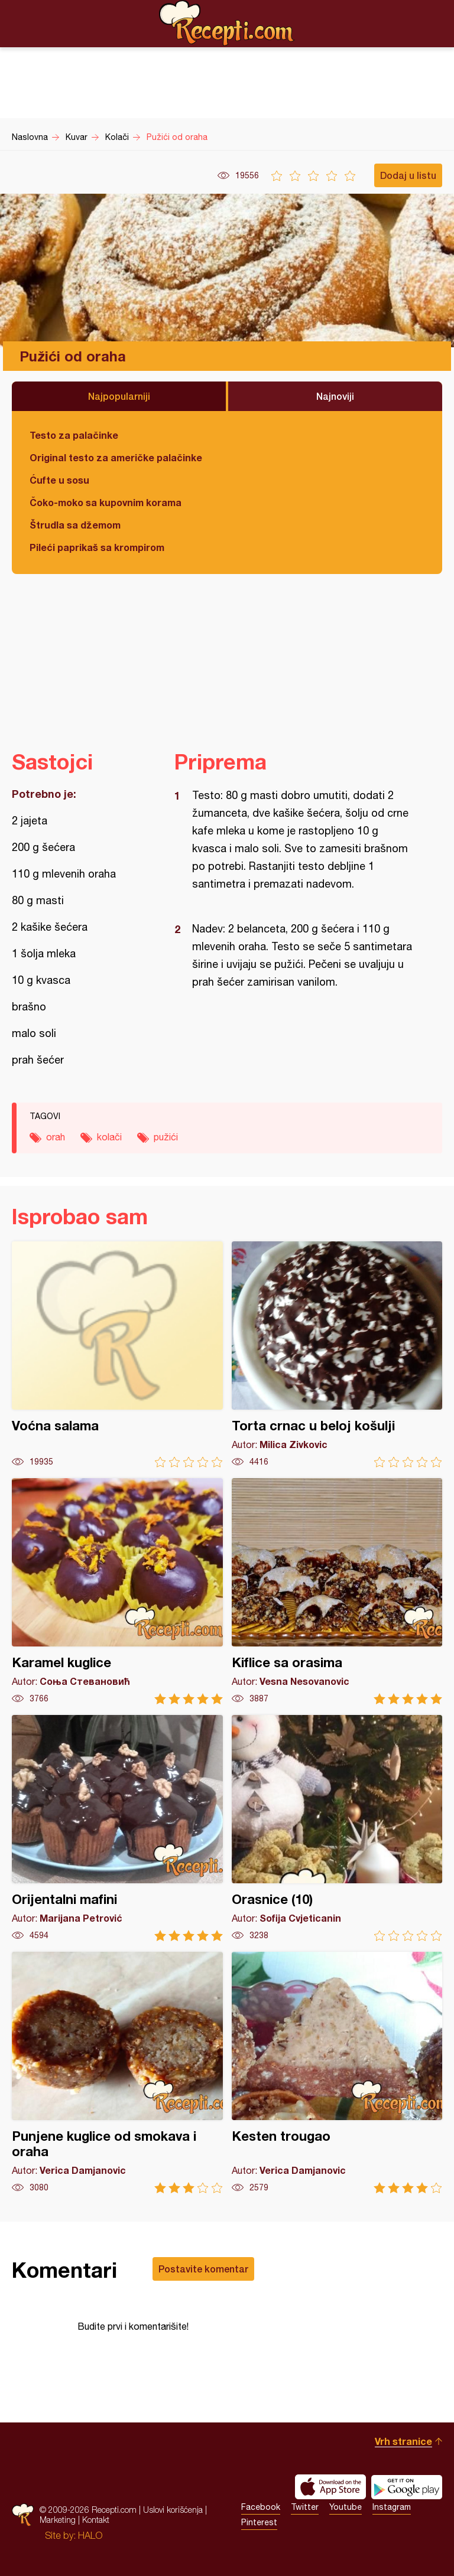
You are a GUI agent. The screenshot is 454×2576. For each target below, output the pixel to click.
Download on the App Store (330, 2486)
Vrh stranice (403, 2441)
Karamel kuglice (117, 1591)
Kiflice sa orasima (337, 1591)
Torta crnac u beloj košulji (337, 1354)
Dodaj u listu (408, 175)
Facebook (260, 2507)
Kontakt (95, 2520)
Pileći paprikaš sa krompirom (97, 547)
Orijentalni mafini (117, 1828)
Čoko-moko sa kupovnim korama (105, 502)
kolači (109, 1137)
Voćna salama (117, 1354)
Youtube (345, 2507)
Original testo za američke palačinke (116, 457)
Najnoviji (335, 396)
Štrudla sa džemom (75, 524)
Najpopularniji (119, 396)
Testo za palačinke (74, 435)
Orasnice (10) (337, 1828)
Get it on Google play (406, 2486)
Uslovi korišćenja (173, 2510)
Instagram (391, 2507)
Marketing (58, 2520)
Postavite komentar (203, 2268)
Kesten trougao (337, 2072)
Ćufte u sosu (59, 479)
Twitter (305, 2507)
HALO (90, 2535)
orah (55, 1137)
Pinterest (259, 2522)
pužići (166, 1137)
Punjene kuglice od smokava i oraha (117, 2072)
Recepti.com (227, 23)
